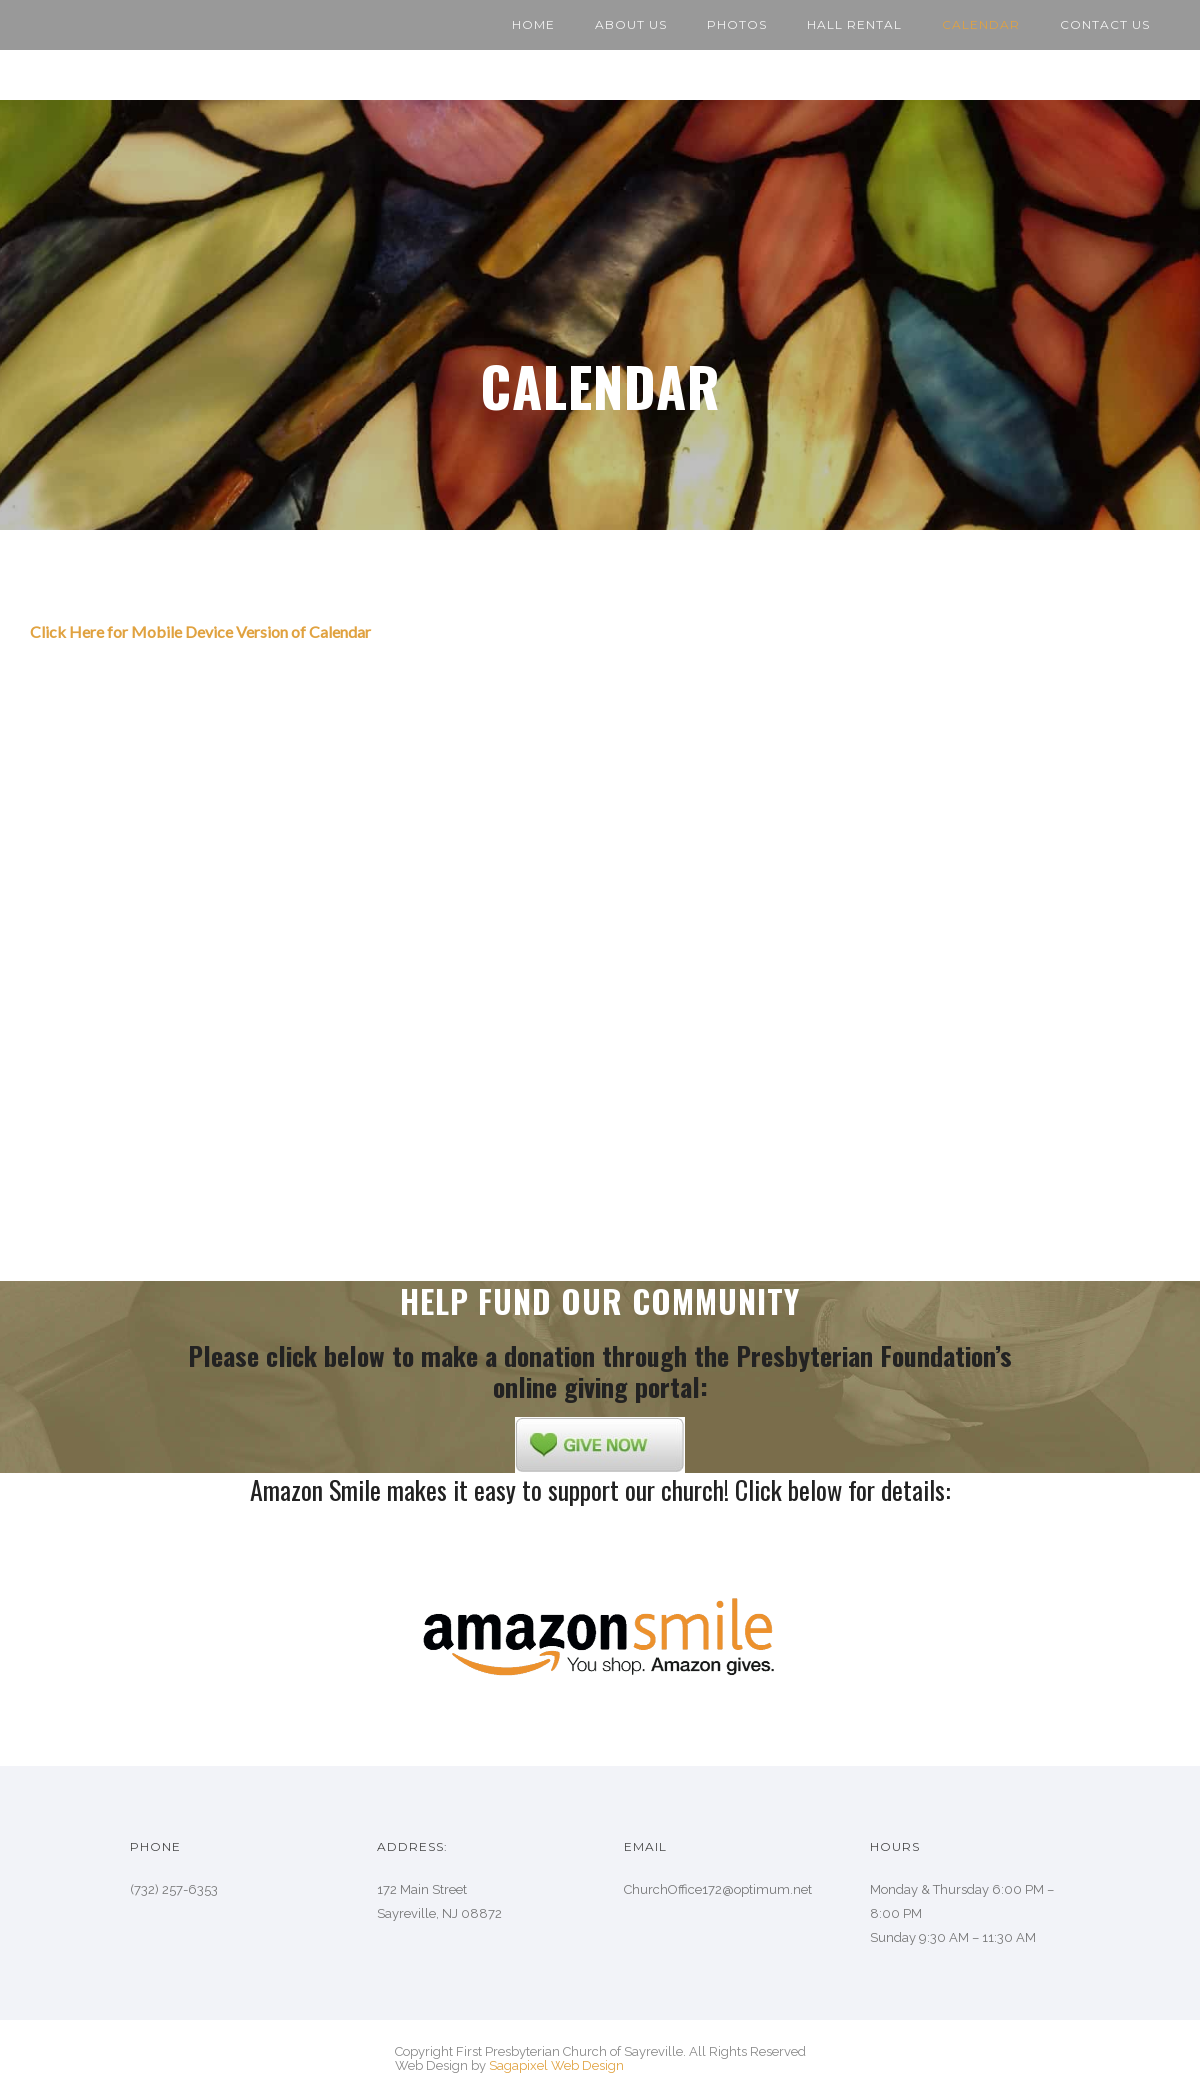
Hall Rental (854, 24)
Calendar (981, 24)
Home (533, 24)
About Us (631, 24)
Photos (737, 24)
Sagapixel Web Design (556, 2065)
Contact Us (1105, 24)
